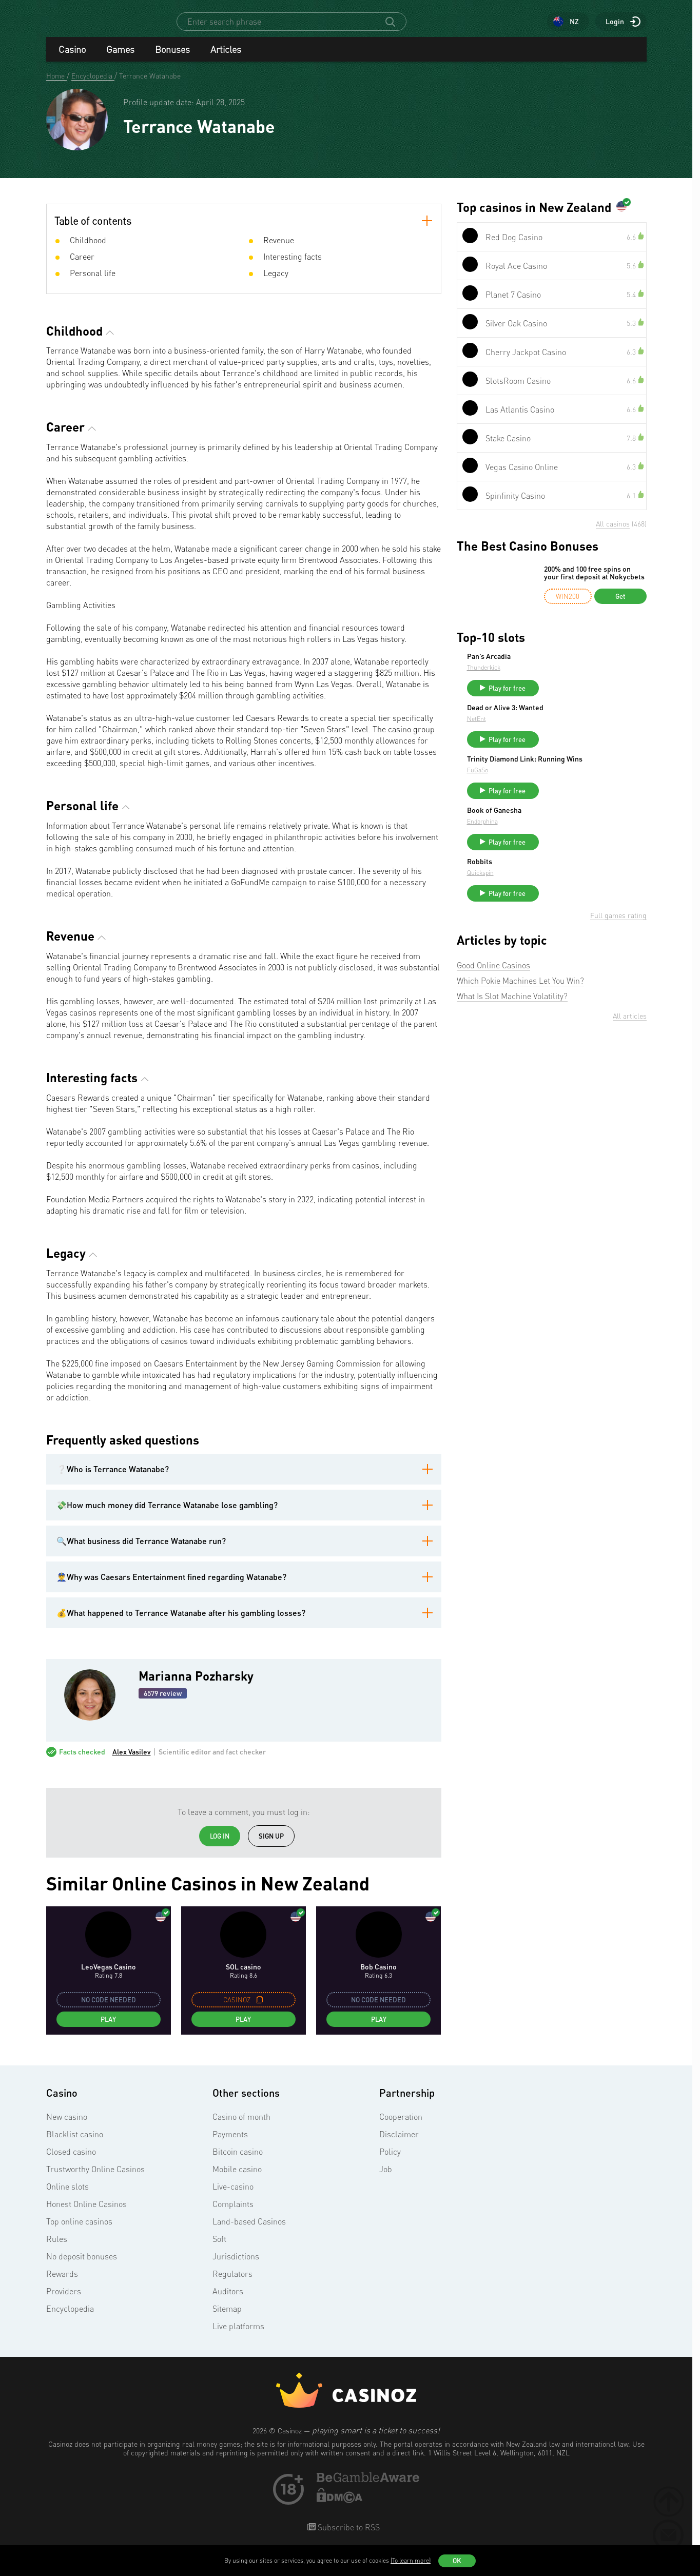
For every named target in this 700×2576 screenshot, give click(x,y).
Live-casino (233, 2196)
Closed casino (71, 2161)
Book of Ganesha (571, 836)
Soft (219, 2248)
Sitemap (227, 2318)
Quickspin (557, 903)
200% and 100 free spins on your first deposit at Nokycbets (594, 582)
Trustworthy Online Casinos (95, 2178)
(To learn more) (411, 2560)
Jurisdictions (235, 2265)
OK (457, 2561)
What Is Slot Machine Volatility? (512, 1031)
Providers (63, 2300)
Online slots (67, 2196)
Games (120, 58)
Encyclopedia (70, 2318)
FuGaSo (554, 795)
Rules (56, 2248)
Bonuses (172, 58)
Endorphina (559, 847)
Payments (230, 2143)
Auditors (227, 2300)
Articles (225, 58)
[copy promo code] (260, 2009)
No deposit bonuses (81, 2265)
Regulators (232, 2283)
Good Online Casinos (493, 1000)
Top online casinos (79, 2231)
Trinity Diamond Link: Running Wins (593, 781)
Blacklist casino (74, 2143)
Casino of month (241, 2126)
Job (385, 2178)
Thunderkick (560, 676)
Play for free (584, 697)
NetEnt (553, 732)
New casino (66, 2126)
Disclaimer (399, 2143)
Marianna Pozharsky (196, 1684)
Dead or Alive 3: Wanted (582, 721)
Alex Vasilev (131, 1761)
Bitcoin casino (237, 2161)
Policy (390, 2161)
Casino (72, 58)
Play (108, 2028)
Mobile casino (237, 2178)
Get (620, 605)
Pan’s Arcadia (566, 665)
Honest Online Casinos (86, 2213)
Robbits (556, 891)
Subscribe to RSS (348, 2536)
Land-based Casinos (249, 2231)
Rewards (62, 2283)
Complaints (233, 2213)
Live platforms (238, 2335)
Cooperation (400, 2126)
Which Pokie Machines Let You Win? (520, 1015)
